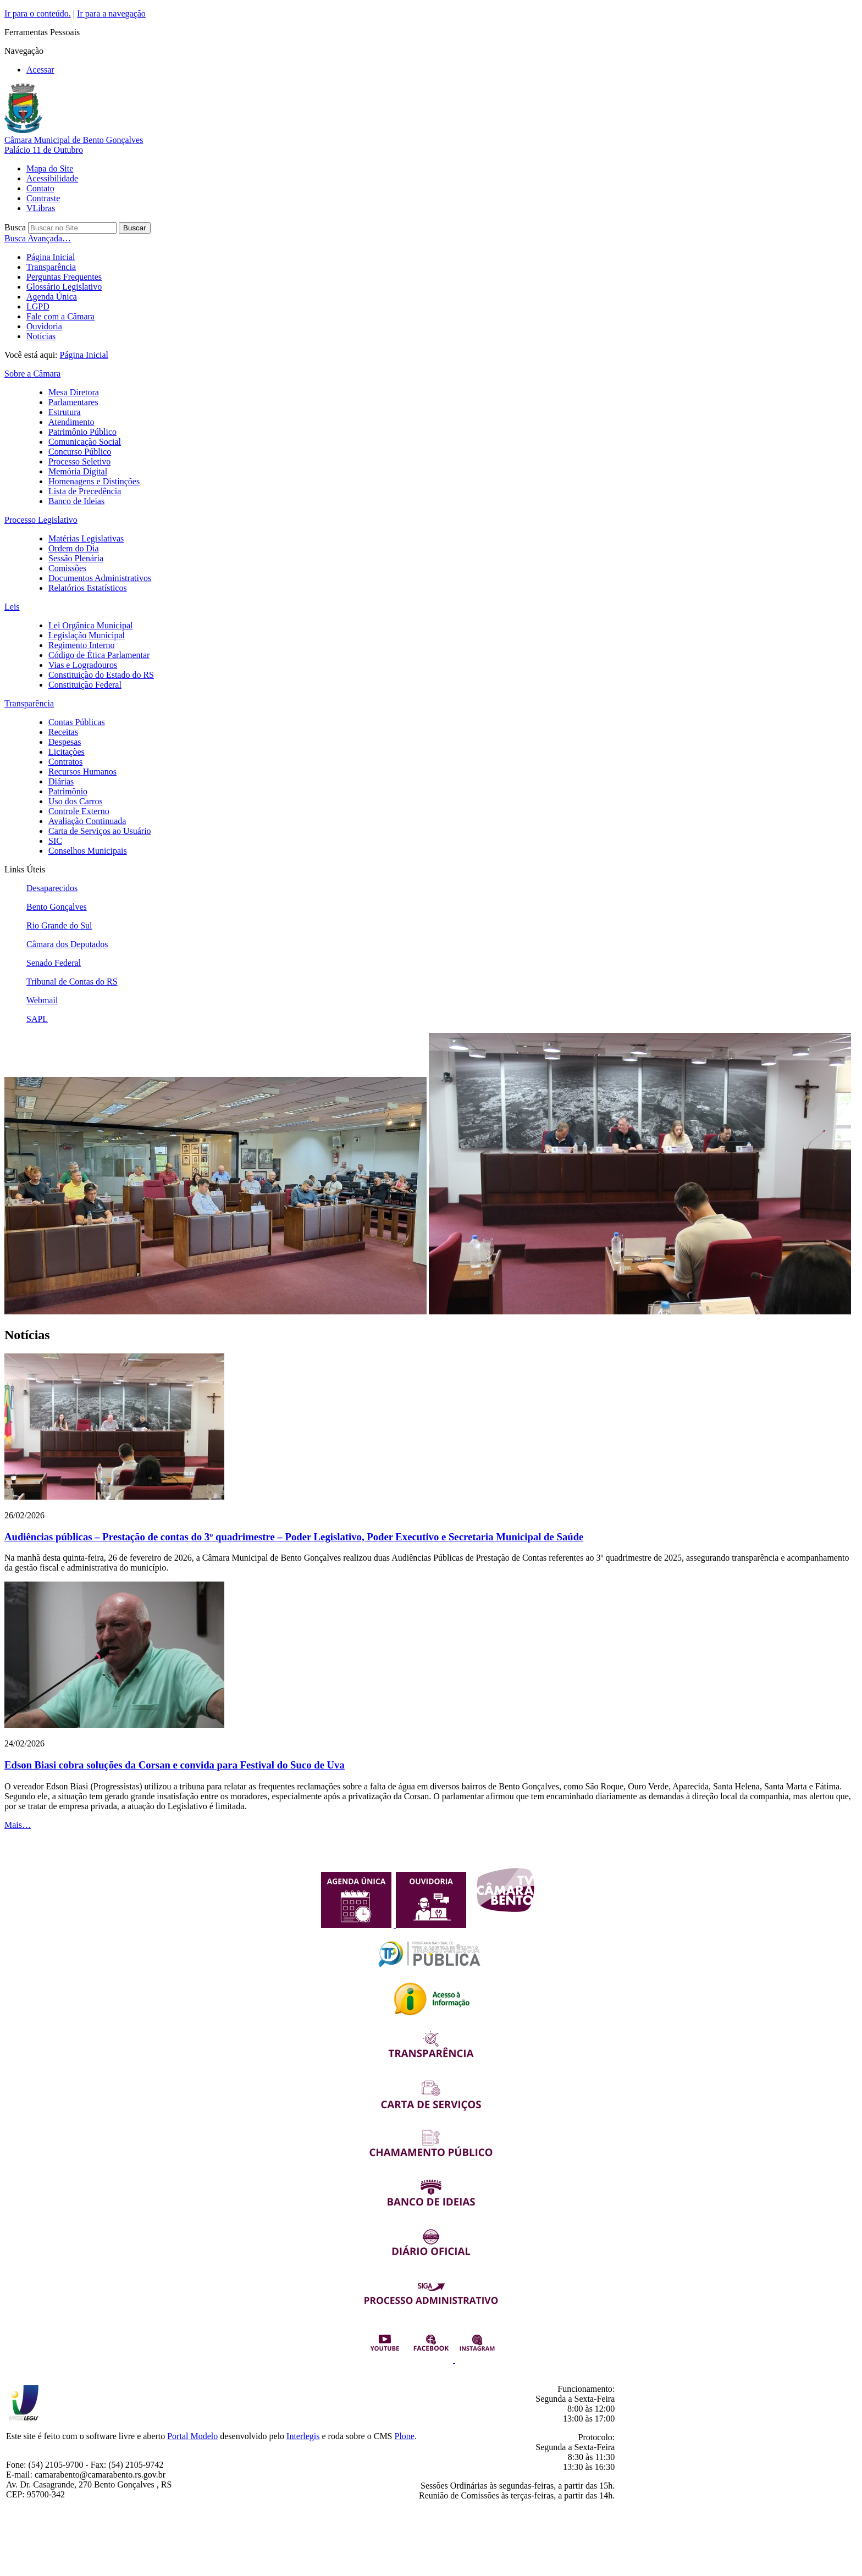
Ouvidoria (44, 326)
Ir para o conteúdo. (37, 13)
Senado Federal (53, 963)
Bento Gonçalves (56, 906)
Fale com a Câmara (60, 316)
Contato (40, 188)
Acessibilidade (52, 178)
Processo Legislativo (41, 519)
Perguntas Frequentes (64, 276)
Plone (405, 2436)
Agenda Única (51, 296)
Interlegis (302, 2436)
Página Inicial (50, 257)
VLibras (40, 208)
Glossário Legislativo (64, 286)
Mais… (17, 1824)
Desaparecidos (52, 888)
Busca (15, 227)
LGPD (37, 306)
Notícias (41, 336)
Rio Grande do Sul (59, 925)
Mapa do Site (49, 168)
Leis (12, 606)
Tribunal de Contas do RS (72, 981)
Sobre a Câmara (32, 373)
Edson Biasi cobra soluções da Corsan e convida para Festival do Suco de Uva (174, 1765)
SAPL (37, 1019)
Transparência (51, 267)
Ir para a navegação (111, 13)
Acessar (40, 69)
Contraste (43, 198)
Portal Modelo (192, 2436)
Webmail (42, 1000)
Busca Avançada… (37, 238)
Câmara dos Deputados (67, 944)
